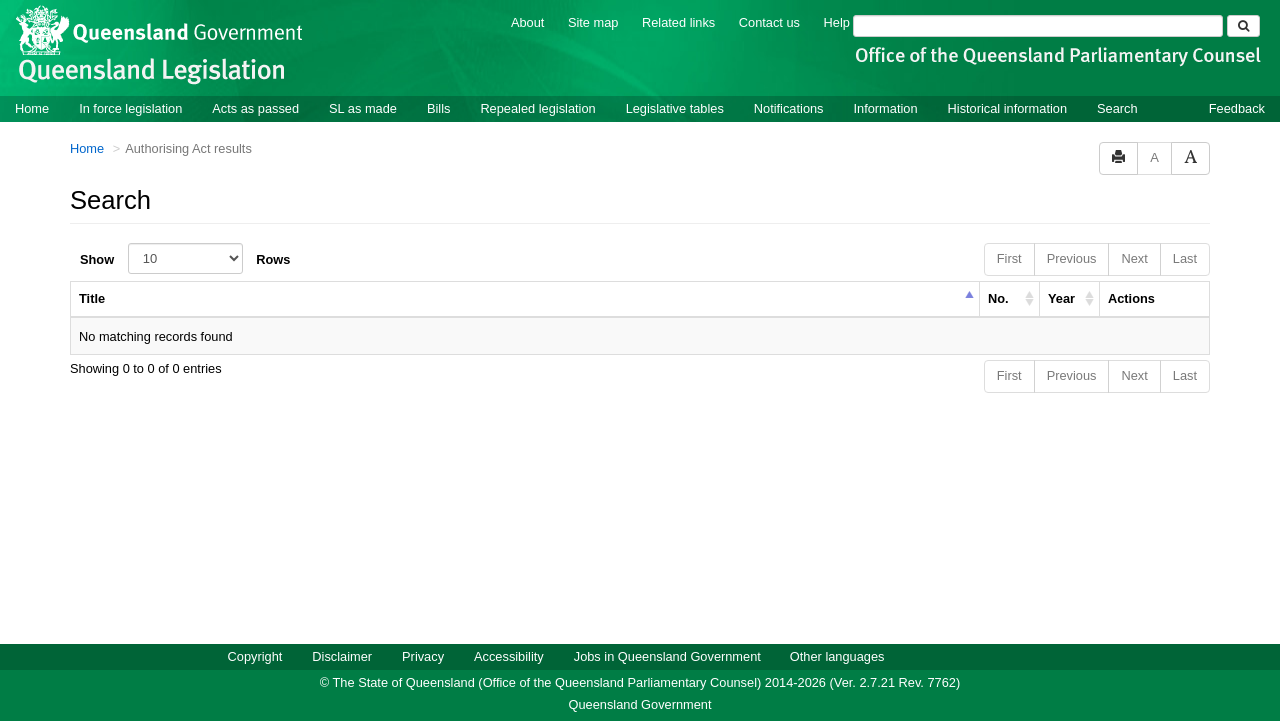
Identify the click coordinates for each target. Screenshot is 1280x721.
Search (1117, 107)
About (527, 21)
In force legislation (130, 107)
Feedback (1237, 107)
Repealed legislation (537, 107)
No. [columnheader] (998, 297)
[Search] (1038, 25)
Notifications (789, 107)
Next (1134, 257)
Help (837, 21)
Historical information (1007, 107)
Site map (593, 21)
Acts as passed (255, 107)
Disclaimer (342, 655)
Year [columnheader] (1061, 297)
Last (1185, 257)
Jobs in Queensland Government (667, 655)
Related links (678, 21)
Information (886, 107)
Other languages (837, 655)
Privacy (423, 655)
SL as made (363, 107)
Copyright (255, 655)
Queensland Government (640, 703)
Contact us (769, 21)
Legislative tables (675, 107)
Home (32, 107)
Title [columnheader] (92, 297)
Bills (438, 107)
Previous (1072, 257)
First (1009, 257)
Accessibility (509, 655)
